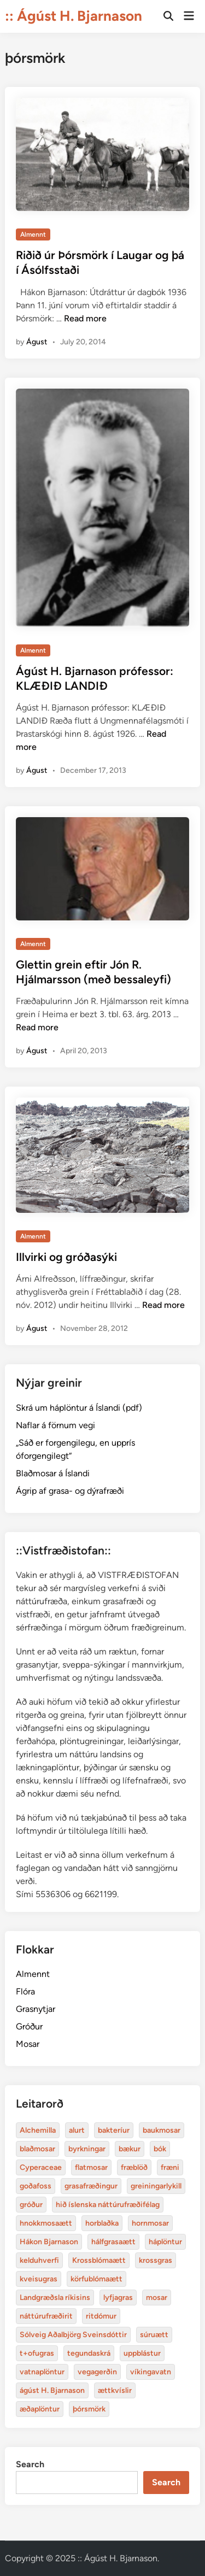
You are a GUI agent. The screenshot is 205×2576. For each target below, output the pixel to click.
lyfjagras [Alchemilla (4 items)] (118, 2297)
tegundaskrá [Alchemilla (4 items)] (88, 2353)
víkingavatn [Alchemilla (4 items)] (150, 2372)
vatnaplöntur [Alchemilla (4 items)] (42, 2372)
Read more (85, 318)
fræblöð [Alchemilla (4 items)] (134, 2167)
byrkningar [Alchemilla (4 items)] (87, 2148)
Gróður (29, 2026)
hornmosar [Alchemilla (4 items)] (150, 2223)
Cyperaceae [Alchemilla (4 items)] (41, 2167)
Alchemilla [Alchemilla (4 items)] (38, 2130)
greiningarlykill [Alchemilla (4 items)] (156, 2186)
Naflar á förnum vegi (55, 1425)
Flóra (25, 1991)
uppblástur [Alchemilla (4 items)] (142, 2353)
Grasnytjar (35, 2009)
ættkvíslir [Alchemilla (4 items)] (115, 2390)
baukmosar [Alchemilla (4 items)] (161, 2130)
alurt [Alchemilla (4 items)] (77, 2130)
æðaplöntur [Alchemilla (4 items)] (40, 2409)
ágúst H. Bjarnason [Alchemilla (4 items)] (52, 2390)
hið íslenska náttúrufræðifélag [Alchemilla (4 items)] (108, 2204)
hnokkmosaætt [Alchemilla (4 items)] (46, 2223)
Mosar (27, 2044)
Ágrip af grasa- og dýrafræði (70, 1491)
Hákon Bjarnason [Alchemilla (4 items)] (49, 2241)
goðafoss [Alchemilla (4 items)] (35, 2186)
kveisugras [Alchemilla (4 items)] (38, 2279)
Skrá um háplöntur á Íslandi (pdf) (79, 1408)
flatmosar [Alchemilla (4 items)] (91, 2167)
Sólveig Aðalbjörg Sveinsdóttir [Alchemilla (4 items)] (73, 2334)
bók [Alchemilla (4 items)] (160, 2148)
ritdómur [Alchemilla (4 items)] (101, 2316)
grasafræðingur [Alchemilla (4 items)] (91, 2186)
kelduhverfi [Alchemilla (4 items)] (39, 2260)
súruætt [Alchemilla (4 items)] (154, 2334)
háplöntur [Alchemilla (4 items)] (165, 2241)
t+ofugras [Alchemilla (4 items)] (37, 2353)
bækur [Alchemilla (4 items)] (129, 2148)
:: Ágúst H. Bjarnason (73, 16)
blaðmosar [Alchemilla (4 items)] (37, 2148)
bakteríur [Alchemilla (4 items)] (114, 2130)
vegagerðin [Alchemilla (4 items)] (97, 2372)
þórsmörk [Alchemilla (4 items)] (89, 2409)
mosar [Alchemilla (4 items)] (156, 2297)
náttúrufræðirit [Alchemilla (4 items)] (46, 2316)
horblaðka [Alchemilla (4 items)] (102, 2223)
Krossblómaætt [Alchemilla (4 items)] (99, 2260)
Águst (36, 342)
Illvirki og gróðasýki (66, 1257)
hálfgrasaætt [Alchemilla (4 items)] (113, 2241)
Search (30, 2464)
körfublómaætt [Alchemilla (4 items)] (96, 2279)
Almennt (33, 234)
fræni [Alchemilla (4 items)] (170, 2167)
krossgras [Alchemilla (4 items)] (155, 2260)
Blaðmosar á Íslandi (53, 1473)
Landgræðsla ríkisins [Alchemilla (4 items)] (55, 2297)
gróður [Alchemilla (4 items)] (31, 2204)
